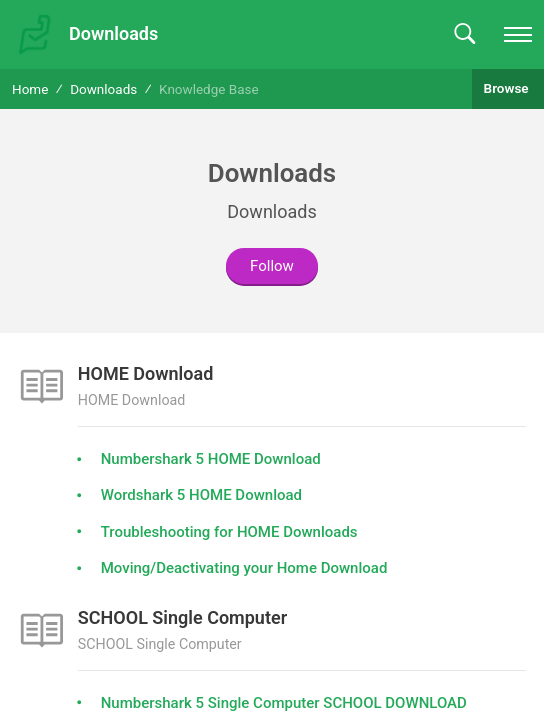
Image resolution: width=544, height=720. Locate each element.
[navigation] (518, 34)
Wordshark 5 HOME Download (201, 495)
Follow (272, 266)
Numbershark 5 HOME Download (211, 459)
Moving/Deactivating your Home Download (244, 568)
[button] (464, 34)
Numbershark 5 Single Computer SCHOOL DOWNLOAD (284, 703)
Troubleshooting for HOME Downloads (229, 532)
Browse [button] (508, 88)
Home (30, 89)
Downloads (103, 89)
